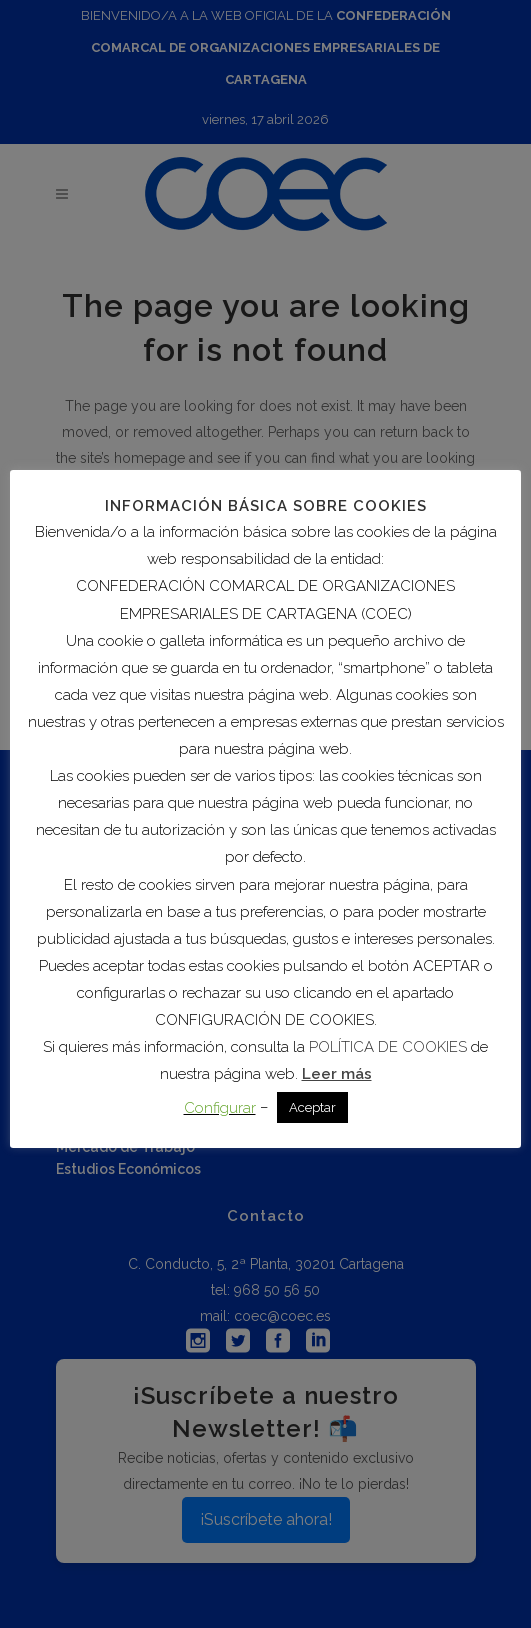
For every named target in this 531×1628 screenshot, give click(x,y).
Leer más (337, 1074)
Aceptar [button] (312, 1107)
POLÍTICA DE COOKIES (388, 1047)
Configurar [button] (220, 1108)
